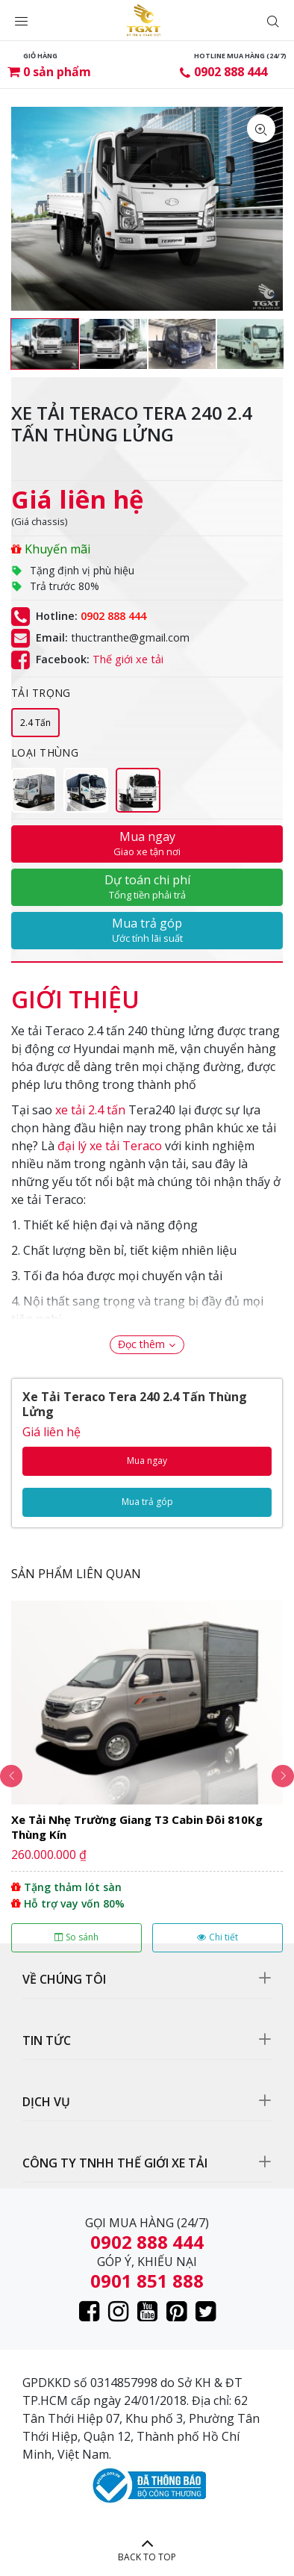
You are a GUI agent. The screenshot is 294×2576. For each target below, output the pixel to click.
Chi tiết (217, 1937)
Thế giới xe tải (128, 659)
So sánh (76, 1937)
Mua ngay (147, 843)
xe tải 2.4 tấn (90, 1110)
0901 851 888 (147, 2280)
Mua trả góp (147, 930)
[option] (44, 344)
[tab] (75, 992)
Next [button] (283, 1776)
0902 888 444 (230, 71)
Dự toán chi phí (147, 886)
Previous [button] (11, 1776)
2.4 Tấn (35, 722)
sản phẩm (57, 71)
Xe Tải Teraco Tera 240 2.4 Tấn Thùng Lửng (134, 1404)
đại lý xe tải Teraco (109, 1146)
